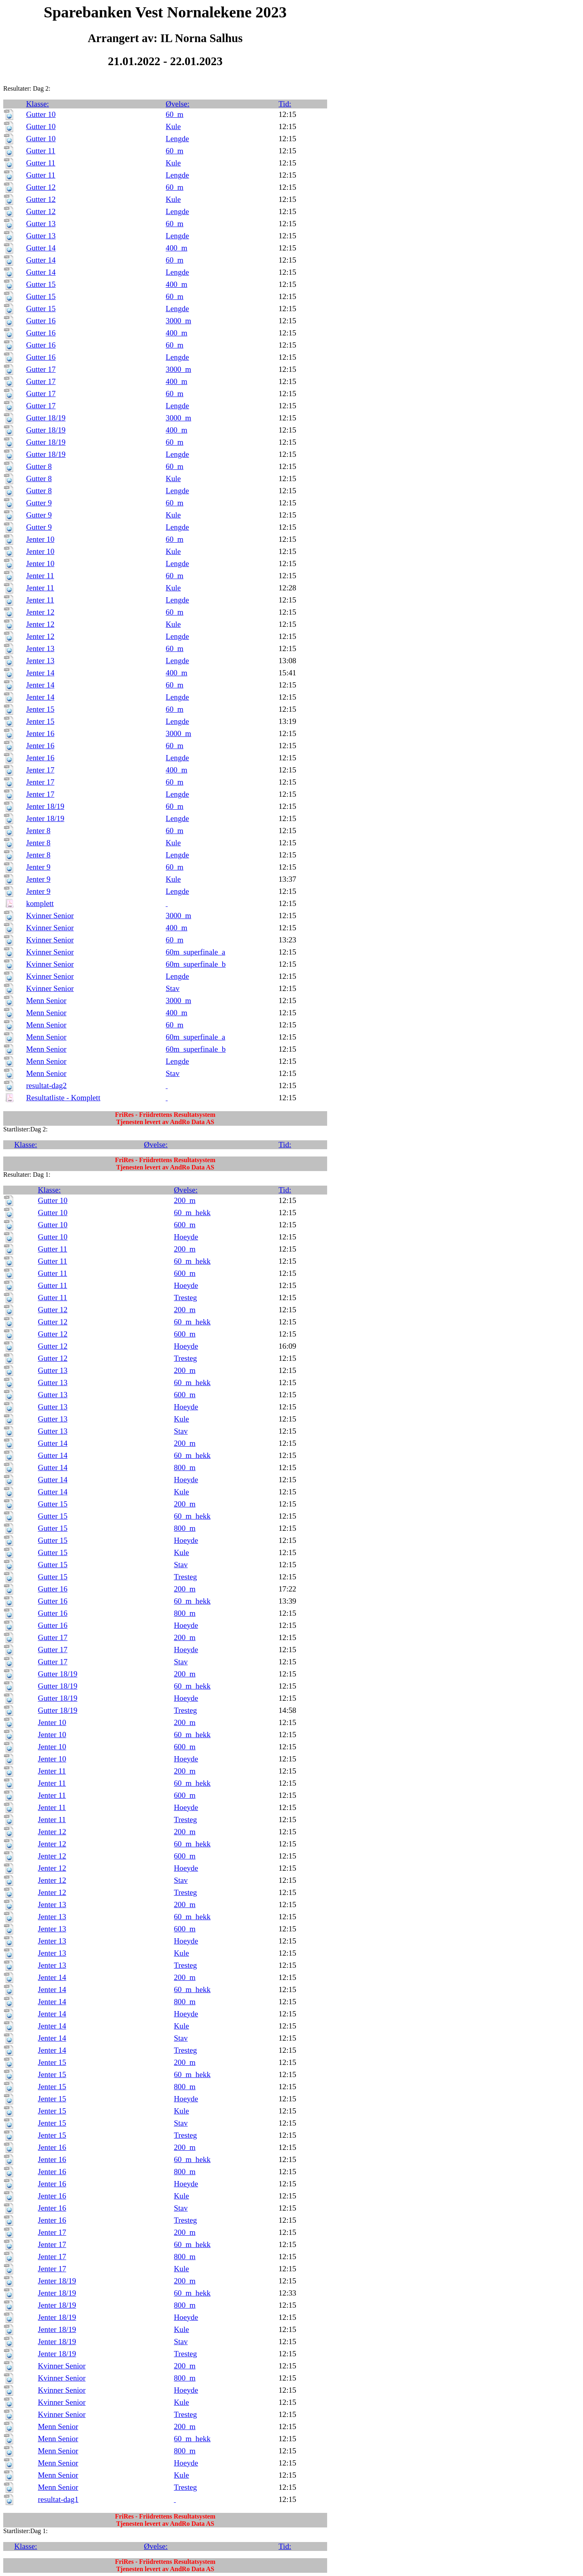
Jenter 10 (40, 539)
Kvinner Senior (50, 915)
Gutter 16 (40, 320)
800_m (185, 1467)
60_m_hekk (192, 1212)
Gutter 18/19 (46, 418)
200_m (185, 1200)
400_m (176, 248)
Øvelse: (177, 104)
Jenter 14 (40, 672)
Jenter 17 (40, 770)
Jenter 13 (40, 648)
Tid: (285, 104)
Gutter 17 (40, 369)
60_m (174, 114)
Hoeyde (186, 1237)
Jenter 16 (40, 733)
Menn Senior (46, 1000)
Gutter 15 (40, 284)
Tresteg (185, 1297)
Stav (172, 988)
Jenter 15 (40, 709)
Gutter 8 (38, 466)
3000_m (178, 320)
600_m (185, 1224)
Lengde (177, 138)
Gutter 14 (40, 248)
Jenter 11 (40, 575)
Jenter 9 (38, 867)
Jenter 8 (38, 830)
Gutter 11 (40, 150)
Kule (173, 126)
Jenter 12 (40, 612)
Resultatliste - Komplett (63, 1097)
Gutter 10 (40, 114)
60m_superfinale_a (195, 952)
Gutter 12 (40, 187)
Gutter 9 (38, 503)
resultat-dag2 (46, 1085)
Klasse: (37, 104)
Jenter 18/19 (45, 806)
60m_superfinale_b (196, 964)
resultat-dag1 (58, 2499)
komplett (39, 903)
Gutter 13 (40, 223)
